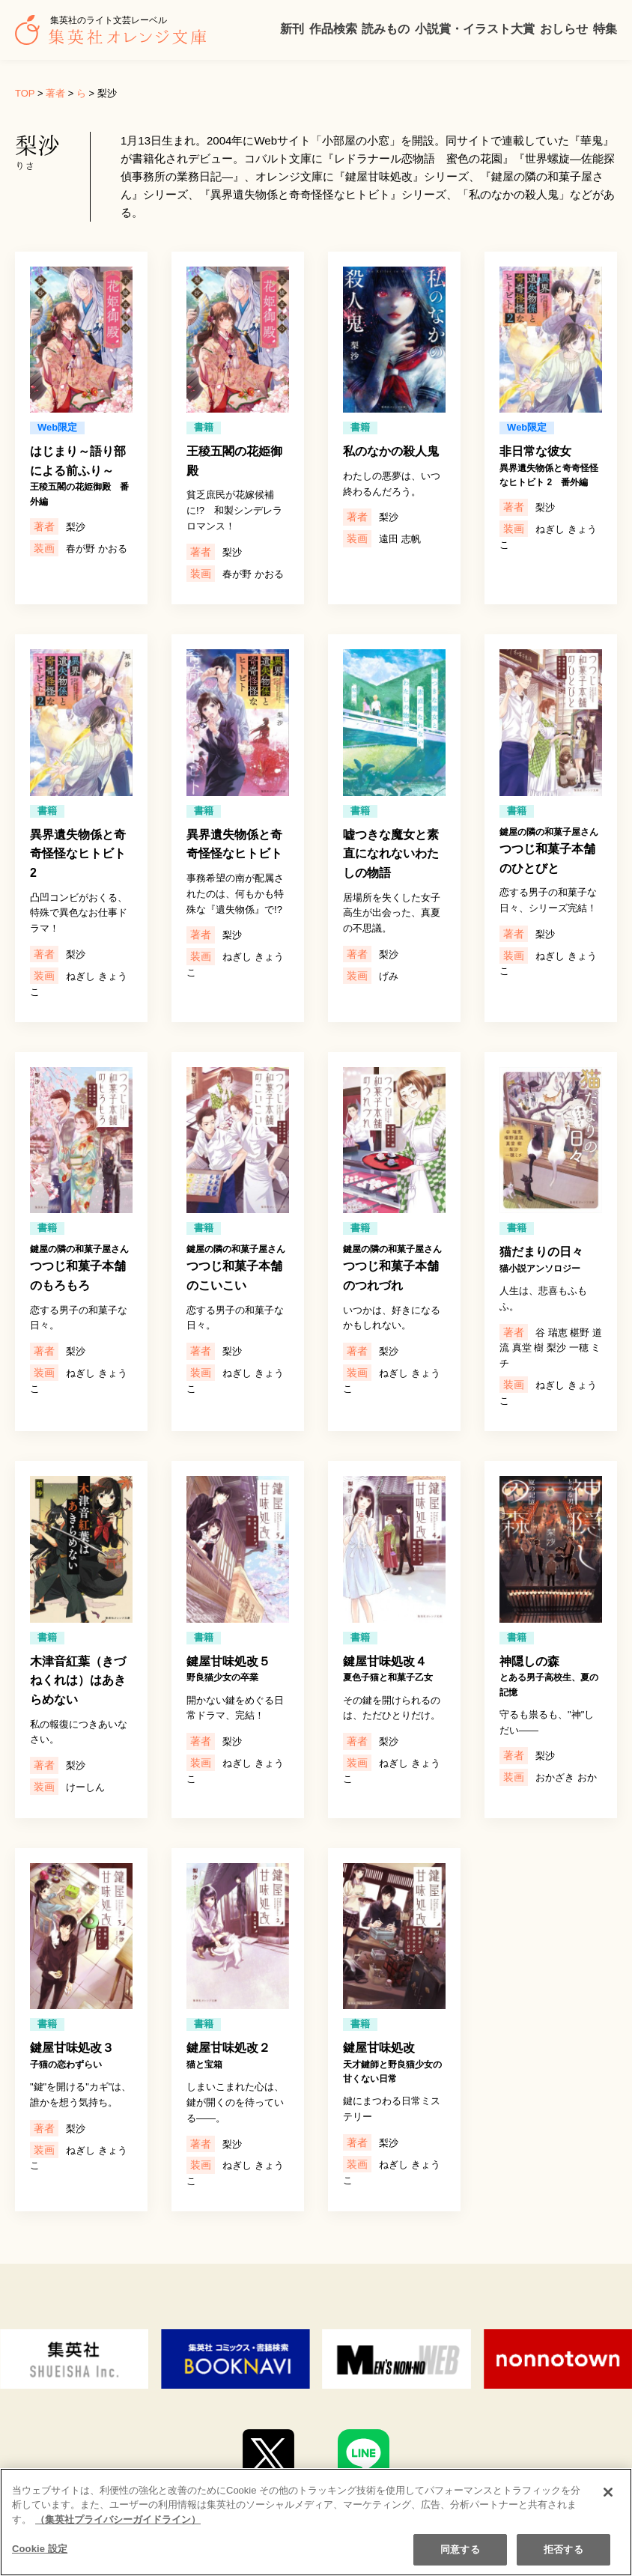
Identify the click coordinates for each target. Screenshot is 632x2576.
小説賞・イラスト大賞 (475, 28)
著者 (55, 93)
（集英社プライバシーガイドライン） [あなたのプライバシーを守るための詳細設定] (118, 2532)
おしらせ (564, 28)
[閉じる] (608, 2504)
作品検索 (333, 28)
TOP (24, 93)
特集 (605, 28)
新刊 (292, 28)
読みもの (386, 28)
